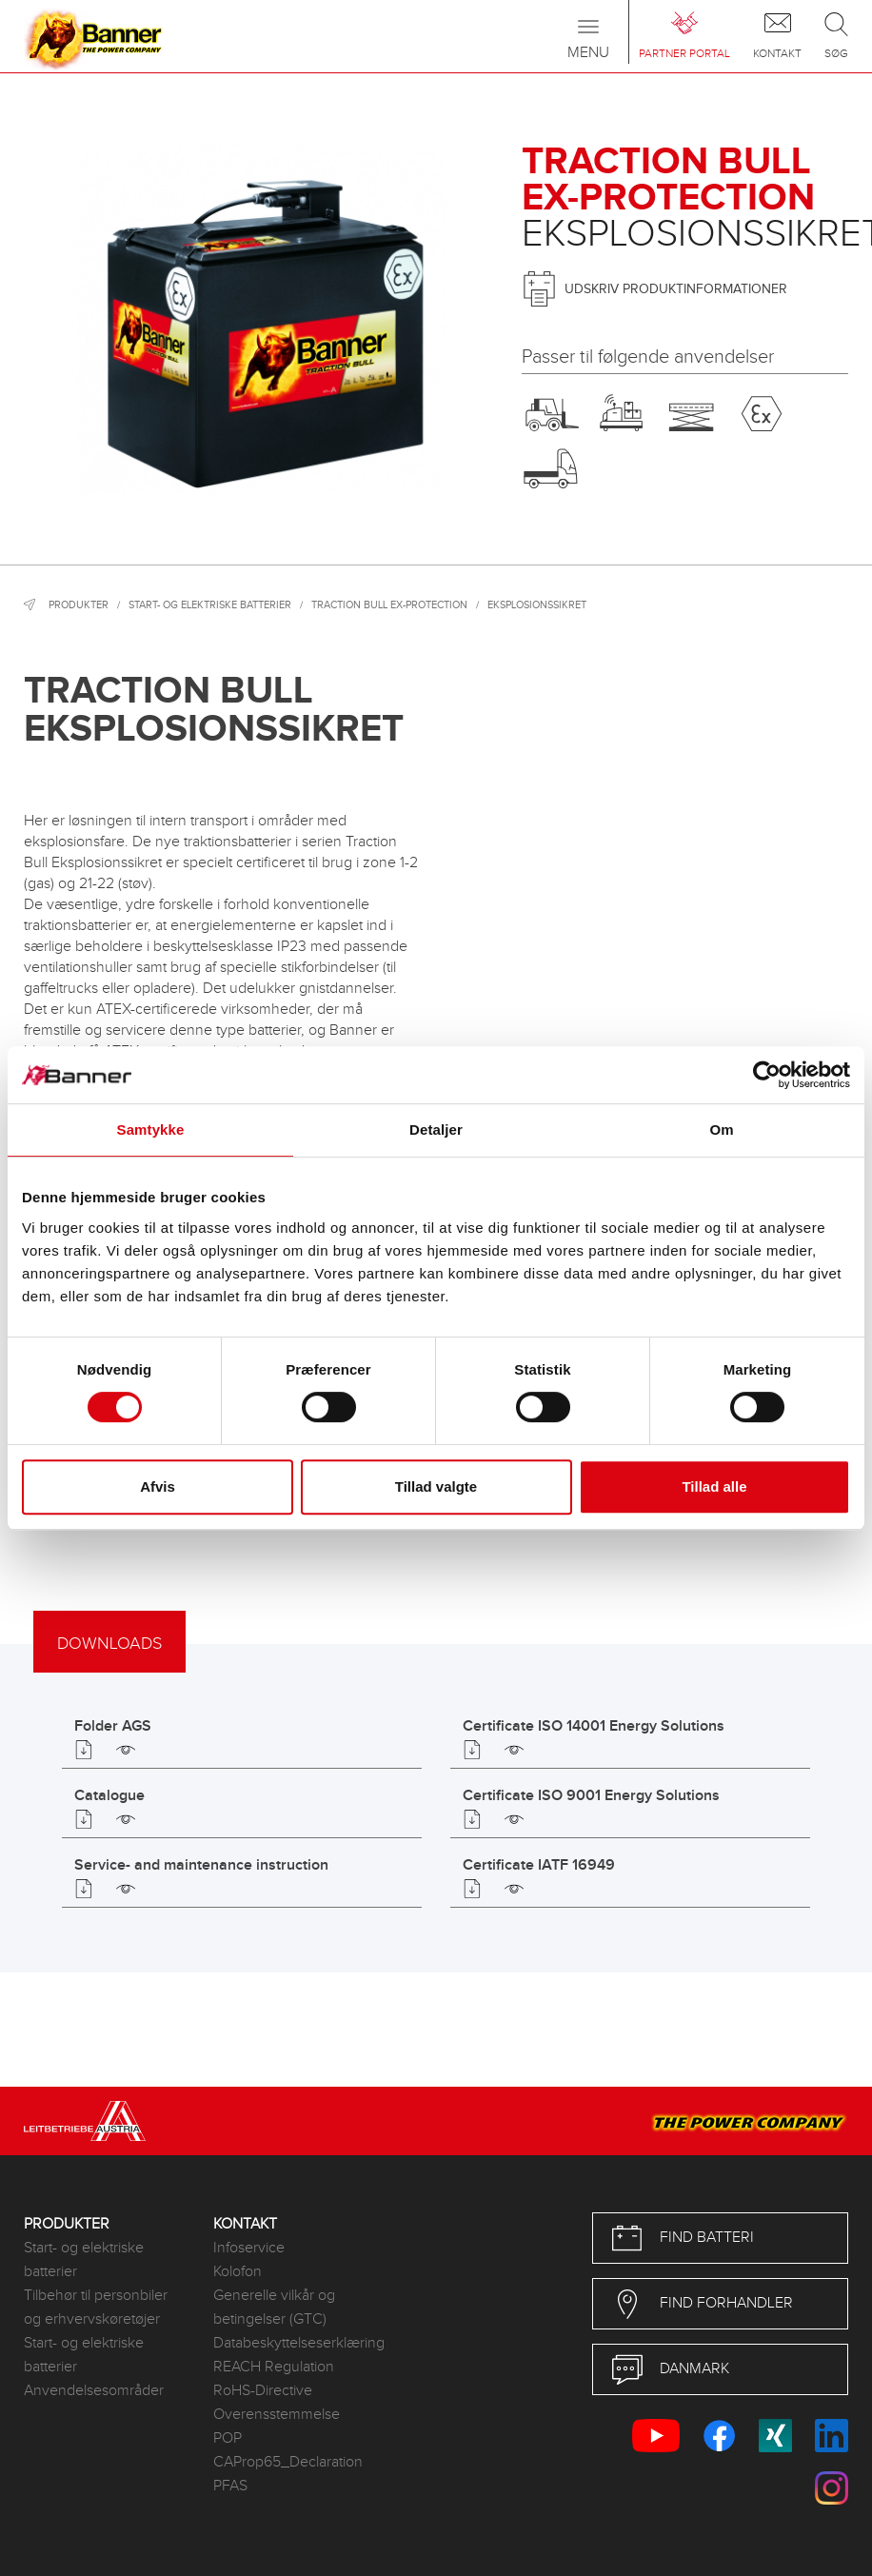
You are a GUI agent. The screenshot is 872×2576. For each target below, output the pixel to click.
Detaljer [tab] (436, 1129)
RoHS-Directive (262, 2391)
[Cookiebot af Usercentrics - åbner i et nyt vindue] (767, 1074)
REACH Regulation (273, 2367)
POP (227, 2438)
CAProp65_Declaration (288, 2462)
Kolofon (237, 2272)
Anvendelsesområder (94, 2391)
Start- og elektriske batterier (210, 605)
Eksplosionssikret (536, 605)
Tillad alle (714, 1486)
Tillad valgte (436, 1486)
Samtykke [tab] (151, 1129)
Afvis (157, 1486)
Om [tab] (721, 1129)
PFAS (230, 2486)
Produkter (79, 605)
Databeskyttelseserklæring (293, 2343)
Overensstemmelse (276, 2415)
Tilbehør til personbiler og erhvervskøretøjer (96, 2307)
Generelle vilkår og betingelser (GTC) (274, 2307)
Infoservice (249, 2248)
